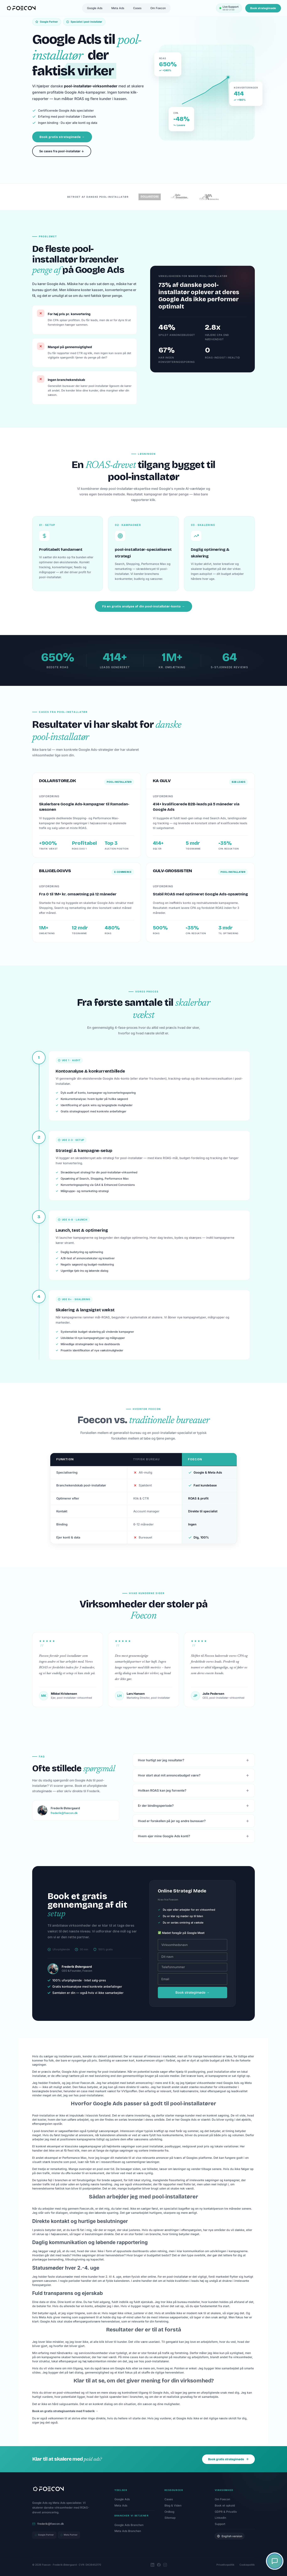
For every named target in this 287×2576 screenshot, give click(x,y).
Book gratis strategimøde (228, 2459)
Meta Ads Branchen (127, 2531)
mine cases (130, 2357)
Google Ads (94, 7)
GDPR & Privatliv (226, 2511)
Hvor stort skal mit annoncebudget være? (194, 1779)
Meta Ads (117, 7)
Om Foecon (158, 7)
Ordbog (169, 2511)
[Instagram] (165, 2565)
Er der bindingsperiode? (194, 1810)
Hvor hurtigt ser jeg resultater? (194, 1764)
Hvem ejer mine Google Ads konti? (194, 1840)
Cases (137, 7)
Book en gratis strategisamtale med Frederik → (65, 2411)
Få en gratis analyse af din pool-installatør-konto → (143, 610)
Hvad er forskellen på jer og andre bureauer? (194, 1825)
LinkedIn (220, 2517)
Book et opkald (225, 2505)
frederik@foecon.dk (64, 1817)
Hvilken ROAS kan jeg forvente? (194, 1795)
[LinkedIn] (152, 2565)
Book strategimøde (256, 7)
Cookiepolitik (247, 2564)
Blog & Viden (173, 2505)
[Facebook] (159, 2565)
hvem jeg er (165, 2368)
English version (229, 2536)
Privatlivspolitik (225, 2564)
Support (220, 2524)
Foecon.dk (87, 2208)
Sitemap (169, 2517)
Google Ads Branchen (129, 2525)
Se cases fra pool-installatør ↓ (61, 151)
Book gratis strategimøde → (62, 137)
